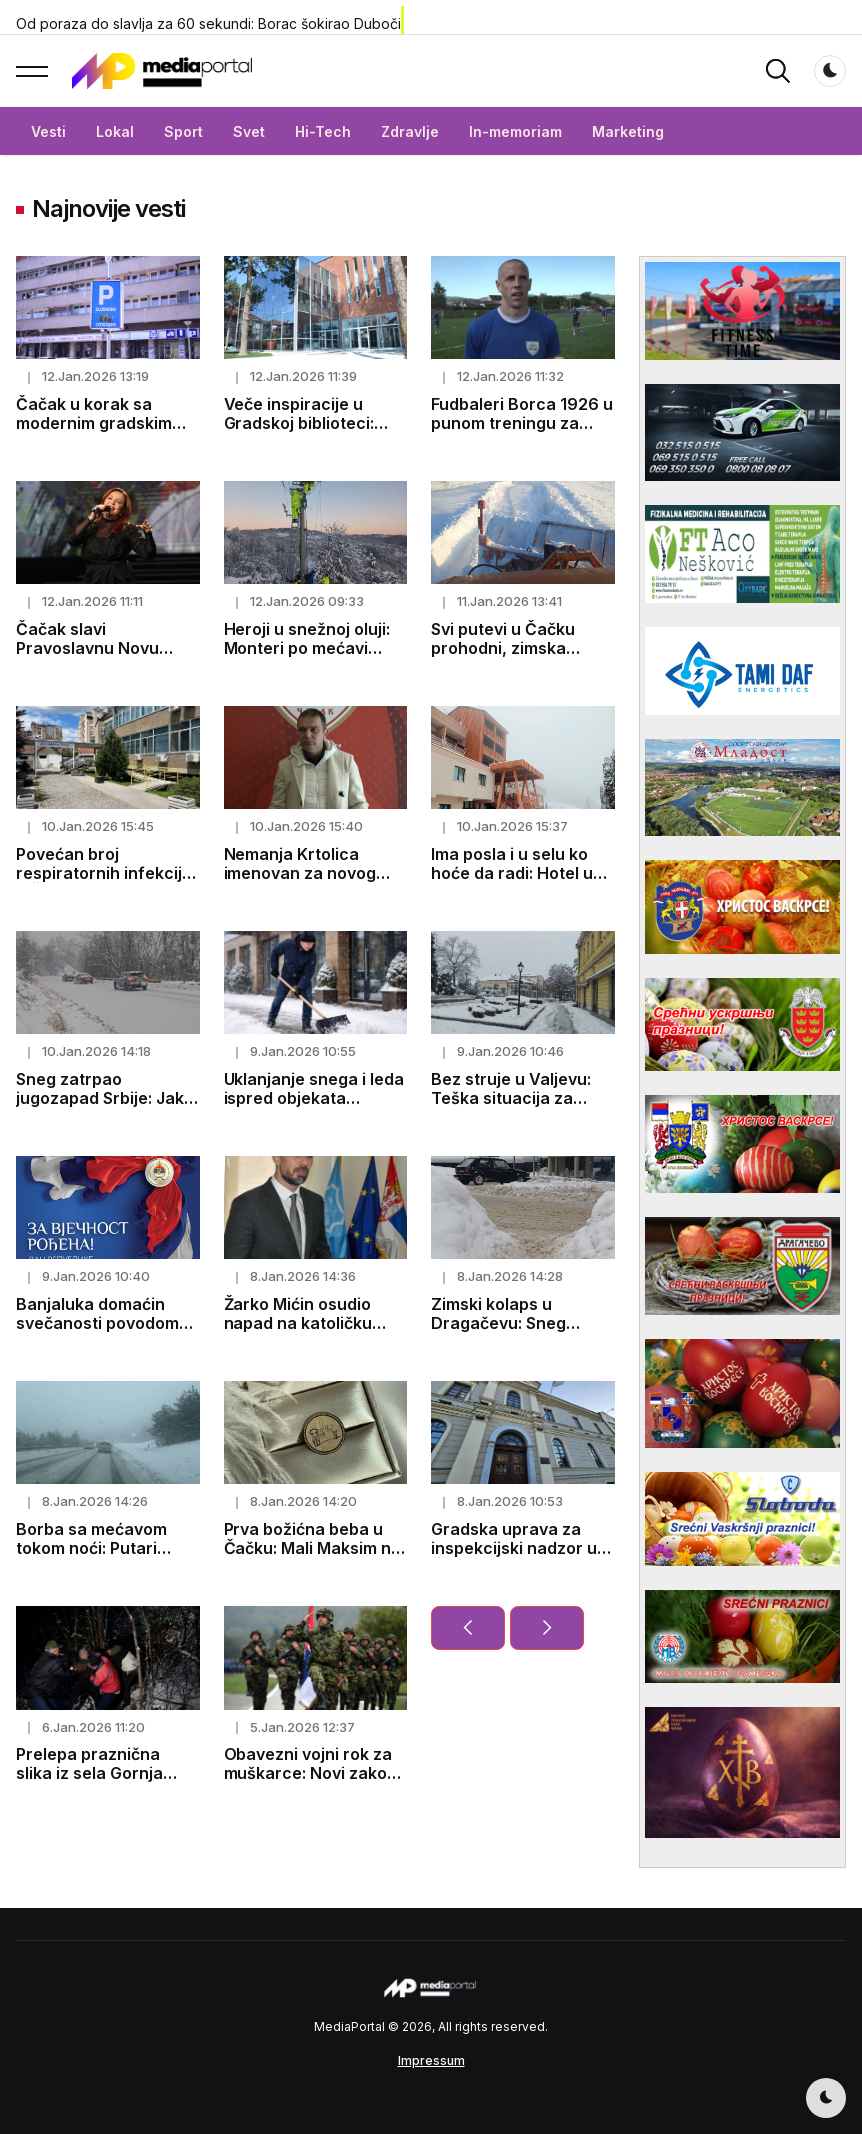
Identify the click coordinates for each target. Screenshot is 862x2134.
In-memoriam (515, 131)
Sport (183, 131)
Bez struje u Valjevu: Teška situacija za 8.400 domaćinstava (512, 1098)
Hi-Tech (323, 131)
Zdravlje (410, 131)
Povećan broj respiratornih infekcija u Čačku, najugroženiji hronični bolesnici (104, 883)
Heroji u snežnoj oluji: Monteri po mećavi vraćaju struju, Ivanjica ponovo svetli (313, 658)
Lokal (115, 131)
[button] (32, 71)
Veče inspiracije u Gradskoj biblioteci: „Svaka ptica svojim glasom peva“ (301, 433)
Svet (249, 131)
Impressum (431, 2060)
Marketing (628, 131)
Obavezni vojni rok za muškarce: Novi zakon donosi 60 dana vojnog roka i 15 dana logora (314, 1783)
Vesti (48, 131)
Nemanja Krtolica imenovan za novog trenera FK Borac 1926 (313, 873)
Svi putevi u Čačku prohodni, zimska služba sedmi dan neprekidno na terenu (516, 658)
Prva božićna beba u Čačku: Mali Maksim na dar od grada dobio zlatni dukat (313, 1558)
